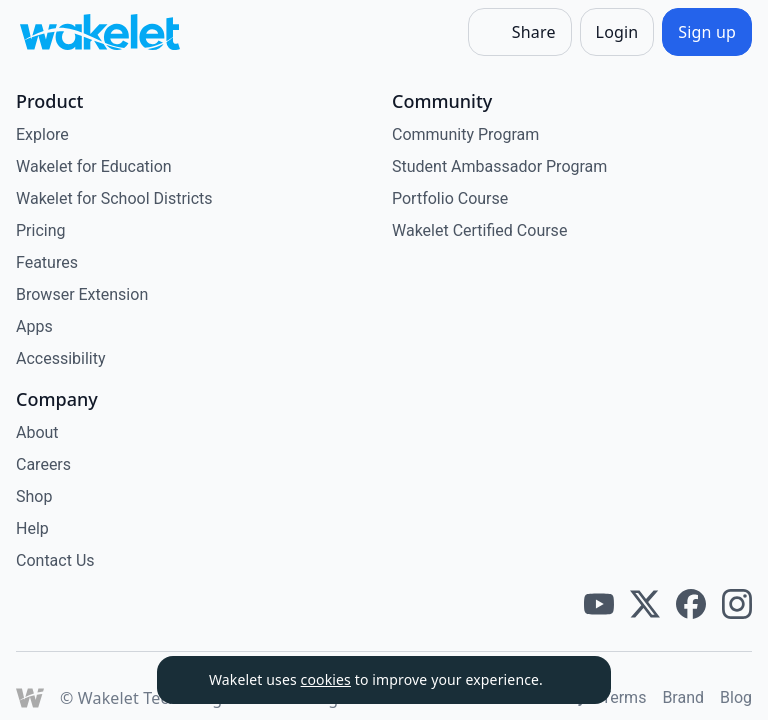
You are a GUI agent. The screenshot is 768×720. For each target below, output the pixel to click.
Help (32, 528)
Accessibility (61, 358)
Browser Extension (82, 294)
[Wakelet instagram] (737, 604)
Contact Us (55, 560)
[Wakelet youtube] (599, 604)
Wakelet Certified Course (479, 230)
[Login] (617, 32)
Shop (34, 496)
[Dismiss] (571, 680)
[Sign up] (707, 32)
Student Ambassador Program (499, 166)
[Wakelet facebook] (691, 604)
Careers (43, 464)
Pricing (41, 230)
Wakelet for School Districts (114, 198)
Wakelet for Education (94, 166)
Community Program (465, 134)
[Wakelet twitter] (645, 604)
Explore (42, 134)
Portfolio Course (450, 198)
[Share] (520, 32)
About (37, 432)
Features (47, 262)
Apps (34, 326)
